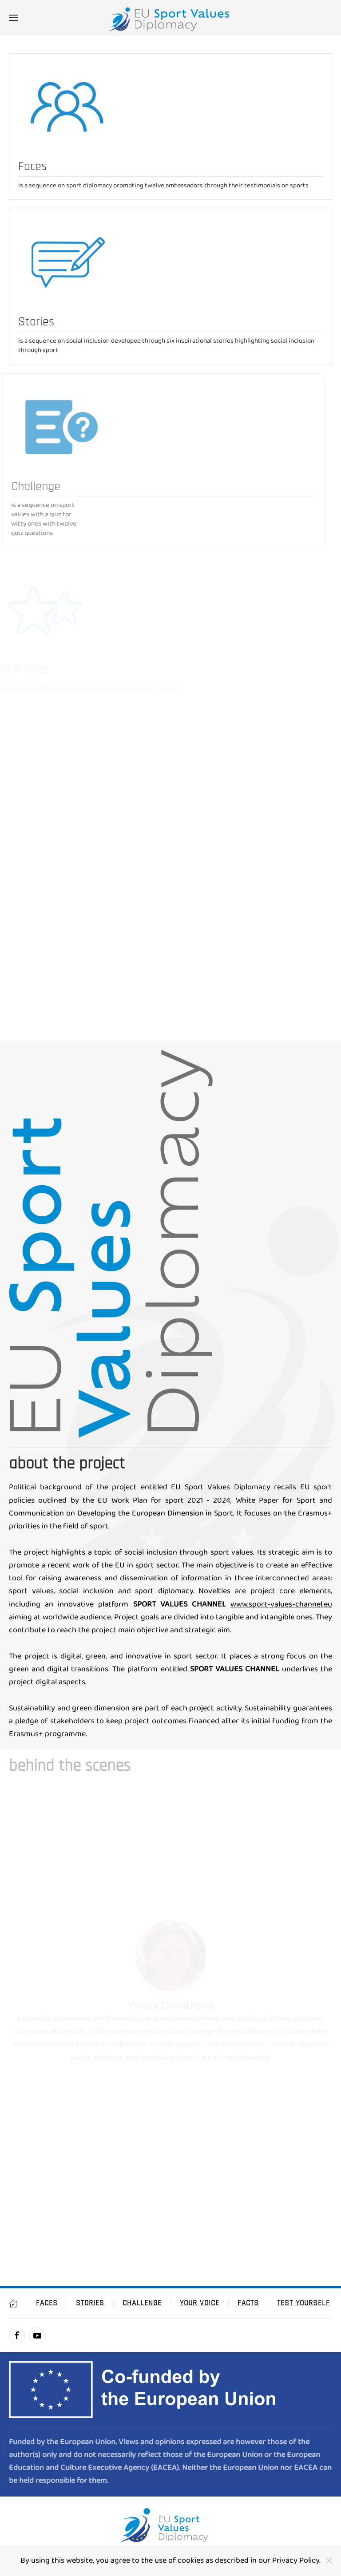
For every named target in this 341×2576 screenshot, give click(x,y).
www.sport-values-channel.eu (281, 1604)
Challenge (142, 2303)
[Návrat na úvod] (170, 18)
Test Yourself (303, 2303)
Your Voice (199, 2303)
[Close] (329, 2560)
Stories (90, 2303)
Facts (248, 2303)
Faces (47, 2303)
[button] (13, 18)
